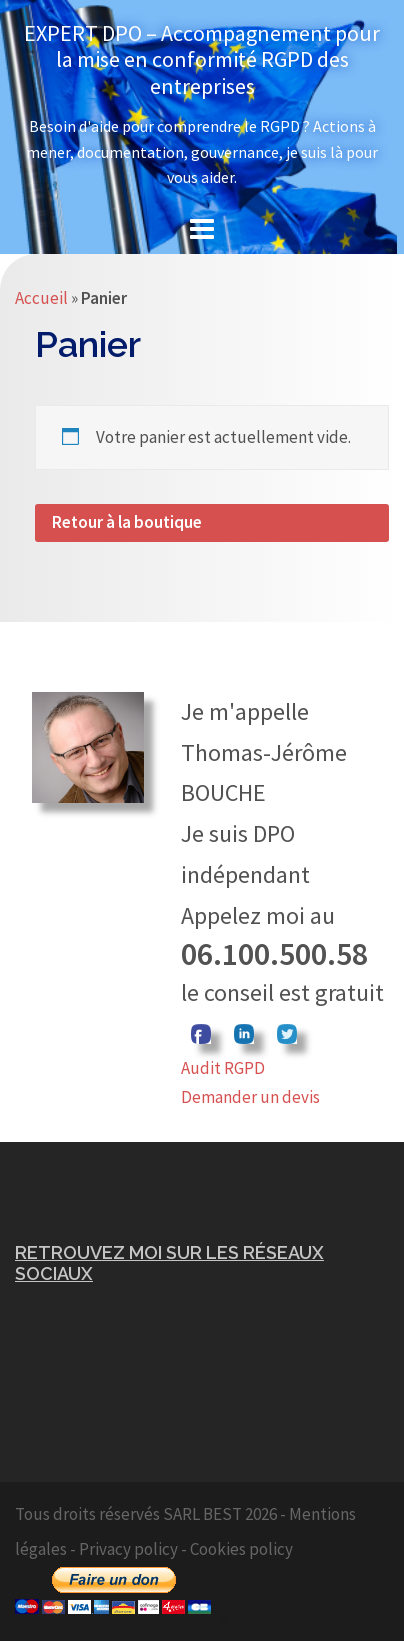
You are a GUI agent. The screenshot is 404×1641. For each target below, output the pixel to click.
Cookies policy (241, 1549)
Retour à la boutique (127, 522)
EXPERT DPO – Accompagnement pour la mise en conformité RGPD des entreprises (202, 59)
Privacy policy (128, 1549)
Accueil (41, 298)
